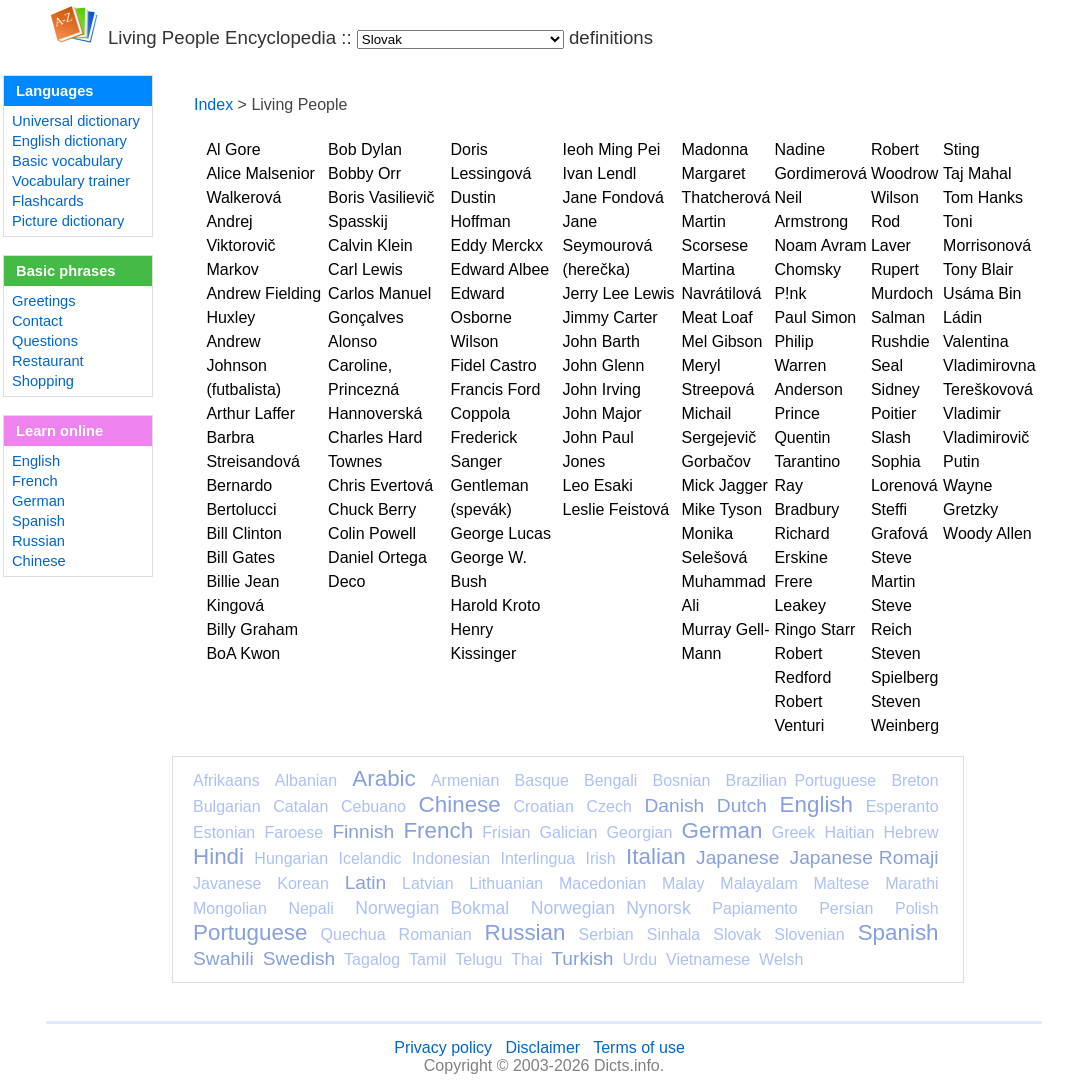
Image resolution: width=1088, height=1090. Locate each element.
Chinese (39, 561)
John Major (602, 413)
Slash (891, 437)
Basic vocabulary (67, 161)
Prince (796, 413)
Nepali (310, 908)
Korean (303, 883)
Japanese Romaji (864, 857)
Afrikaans (226, 780)
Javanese (227, 883)
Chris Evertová (380, 485)
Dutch (742, 805)
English (36, 461)
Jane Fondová (613, 197)
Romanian (435, 934)
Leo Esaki (598, 485)
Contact (37, 321)
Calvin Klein (370, 245)
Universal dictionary (76, 121)
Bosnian (682, 780)
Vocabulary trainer (71, 181)
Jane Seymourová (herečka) (608, 245)
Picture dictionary (68, 221)
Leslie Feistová (616, 509)
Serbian (606, 934)
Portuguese (250, 932)
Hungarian (291, 858)
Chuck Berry (372, 509)
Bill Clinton (244, 533)
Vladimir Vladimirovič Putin (986, 437)
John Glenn (604, 365)
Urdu (639, 959)
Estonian (224, 832)
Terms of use (639, 1047)
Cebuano (373, 806)
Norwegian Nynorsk (611, 908)
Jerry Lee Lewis (619, 293)
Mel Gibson (721, 341)
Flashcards (48, 201)
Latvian (428, 883)
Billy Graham (252, 629)
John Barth (601, 341)
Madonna (714, 149)
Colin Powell (372, 533)
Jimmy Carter (610, 317)
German (38, 501)
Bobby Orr (364, 173)
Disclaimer (542, 1047)
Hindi (218, 856)
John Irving (602, 389)
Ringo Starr (814, 629)
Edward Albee (500, 269)
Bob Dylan (365, 149)
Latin (366, 882)
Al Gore (233, 149)
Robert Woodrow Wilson (904, 173)
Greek (794, 832)
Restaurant (48, 361)
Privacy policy (443, 1047)
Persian (846, 908)
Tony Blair (978, 269)
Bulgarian (227, 806)
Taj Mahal (977, 173)
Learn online (59, 431)
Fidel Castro (494, 365)
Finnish (363, 831)
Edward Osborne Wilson (481, 317)
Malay (683, 883)
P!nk (790, 293)
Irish (601, 858)
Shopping (43, 381)
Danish (674, 805)
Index (213, 104)
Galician (569, 832)
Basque (542, 780)
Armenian (465, 780)
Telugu (478, 959)
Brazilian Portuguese (801, 780)
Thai (526, 959)
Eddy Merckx (497, 245)
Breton (914, 780)
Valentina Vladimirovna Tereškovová (989, 365)
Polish (917, 908)
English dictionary (69, 141)
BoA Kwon (243, 653)
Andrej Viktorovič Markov (240, 245)
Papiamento (754, 908)
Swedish (299, 958)
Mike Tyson (721, 509)
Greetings (44, 301)
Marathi (911, 883)
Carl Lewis (365, 269)
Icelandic (369, 858)
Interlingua (538, 858)
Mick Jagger (724, 485)
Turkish (582, 958)
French (35, 481)
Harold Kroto (496, 605)
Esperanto (902, 806)
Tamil (427, 959)
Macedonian (602, 883)
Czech (608, 806)
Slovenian (809, 934)
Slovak (737, 934)
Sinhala (673, 934)
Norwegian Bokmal (432, 908)
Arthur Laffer (250, 413)
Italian (656, 856)
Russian (38, 541)
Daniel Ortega (377, 557)
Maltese (841, 883)
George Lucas (501, 533)
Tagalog (372, 959)
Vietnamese (708, 959)
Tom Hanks (983, 197)
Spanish (38, 521)
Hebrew (910, 832)
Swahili (223, 958)
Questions (45, 341)
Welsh (781, 959)
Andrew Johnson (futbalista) (243, 365)
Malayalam (758, 883)
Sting (961, 149)
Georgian (640, 832)
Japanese (737, 857)
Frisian (506, 832)
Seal (887, 365)
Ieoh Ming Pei (612, 149)
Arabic (383, 778)
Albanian (306, 780)
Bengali (610, 780)
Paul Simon (815, 317)
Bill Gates (240, 557)
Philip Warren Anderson (808, 365)
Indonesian (451, 858)
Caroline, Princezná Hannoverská (375, 389)
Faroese (293, 832)
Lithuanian (506, 883)
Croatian (543, 806)
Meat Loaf (716, 317)
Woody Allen (987, 533)
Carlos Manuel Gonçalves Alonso (379, 317)
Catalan (300, 806)
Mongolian (230, 908)
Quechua (353, 934)
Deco (346, 581)
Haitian (849, 832)
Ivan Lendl (600, 173)
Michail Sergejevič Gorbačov (718, 437)
